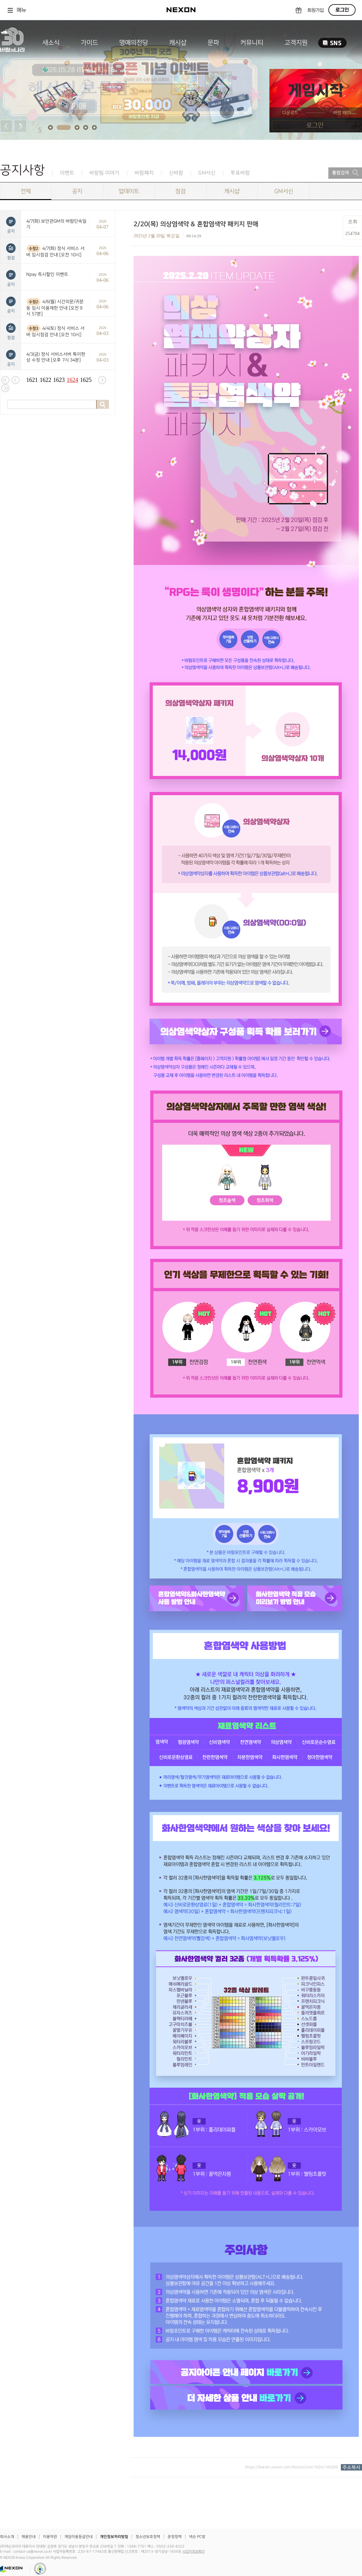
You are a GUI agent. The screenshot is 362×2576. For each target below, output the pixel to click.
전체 (26, 191)
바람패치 (144, 173)
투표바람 (240, 173)
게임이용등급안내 (78, 2537)
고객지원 (296, 42)
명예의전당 (133, 42)
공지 (77, 191)
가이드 (89, 42)
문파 (213, 42)
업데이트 (129, 191)
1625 (86, 380)
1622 (45, 380)
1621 (32, 380)
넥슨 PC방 (197, 2537)
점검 (180, 191)
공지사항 (22, 170)
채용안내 (28, 2537)
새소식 (51, 42)
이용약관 (50, 2537)
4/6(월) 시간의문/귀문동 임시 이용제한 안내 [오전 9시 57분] (55, 307)
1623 (59, 380)
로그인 (342, 10)
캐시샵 (177, 42)
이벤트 (67, 173)
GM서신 (207, 173)
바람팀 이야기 (104, 173)
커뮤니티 (251, 42)
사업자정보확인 (193, 2552)
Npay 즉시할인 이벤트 (47, 274)
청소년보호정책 (148, 2537)
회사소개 (7, 2537)
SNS (332, 43)
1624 (72, 380)
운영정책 (175, 2537)
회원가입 (315, 10)
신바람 (176, 173)
